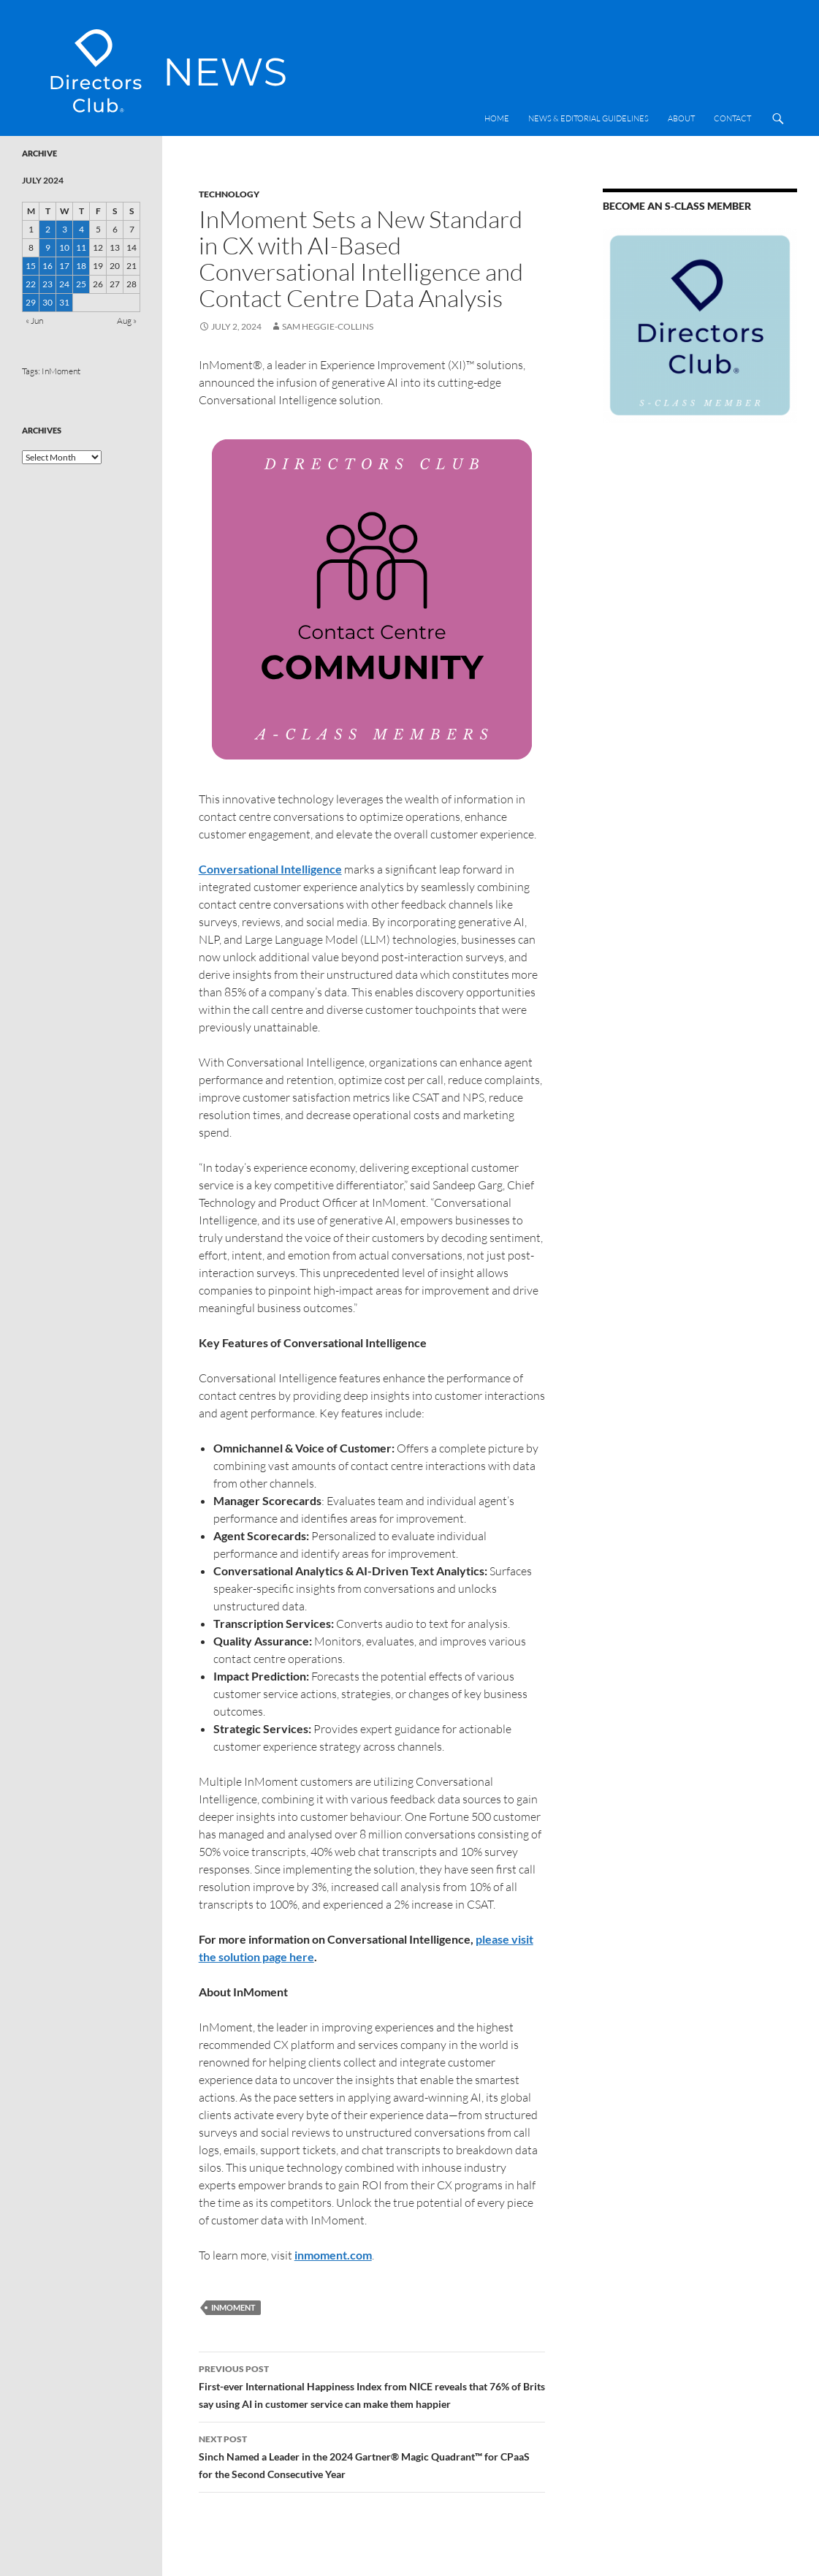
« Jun (34, 320)
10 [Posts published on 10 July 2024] (64, 247)
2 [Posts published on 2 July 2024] (47, 229)
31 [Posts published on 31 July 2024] (64, 302)
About (681, 118)
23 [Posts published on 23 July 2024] (47, 284)
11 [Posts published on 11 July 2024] (81, 247)
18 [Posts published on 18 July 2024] (81, 265)
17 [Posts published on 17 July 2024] (64, 265)
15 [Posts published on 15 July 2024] (31, 265)
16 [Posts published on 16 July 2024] (47, 265)
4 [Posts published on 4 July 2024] (81, 229)
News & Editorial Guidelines (588, 118)
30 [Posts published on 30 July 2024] (47, 302)
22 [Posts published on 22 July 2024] (31, 284)
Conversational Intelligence (270, 869)
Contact (732, 118)
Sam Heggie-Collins (327, 326)
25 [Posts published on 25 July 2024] (81, 284)
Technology (229, 194)
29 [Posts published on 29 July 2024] (31, 302)
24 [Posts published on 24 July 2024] (64, 284)
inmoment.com (333, 2255)
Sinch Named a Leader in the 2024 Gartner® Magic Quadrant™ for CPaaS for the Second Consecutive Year (372, 2455)
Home (496, 118)
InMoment (233, 2307)
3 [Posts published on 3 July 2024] (64, 229)
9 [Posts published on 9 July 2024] (47, 247)
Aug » (127, 320)
